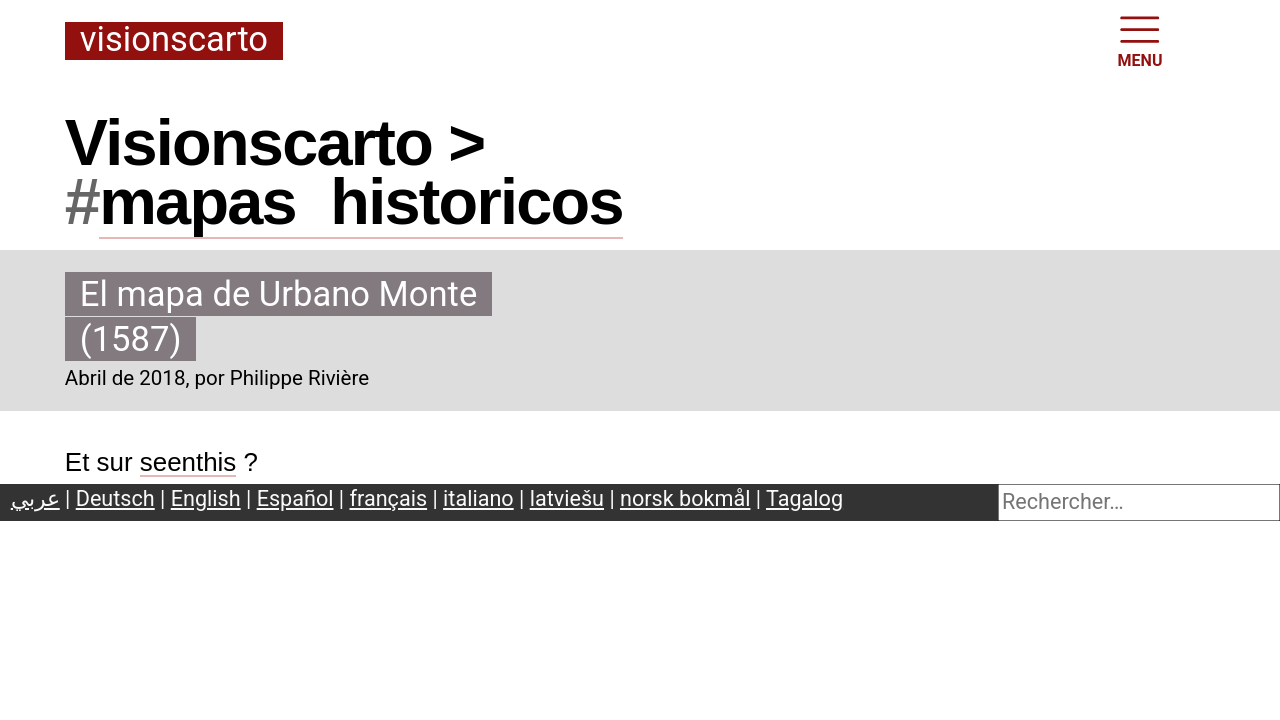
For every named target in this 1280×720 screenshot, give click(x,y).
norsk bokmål (685, 498)
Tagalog (804, 498)
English (206, 498)
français (389, 498)
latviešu (567, 498)
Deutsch (115, 498)
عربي (35, 498)
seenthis (188, 462)
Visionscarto (174, 40)
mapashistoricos (361, 201)
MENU (1140, 40)
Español (295, 498)
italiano (478, 498)
